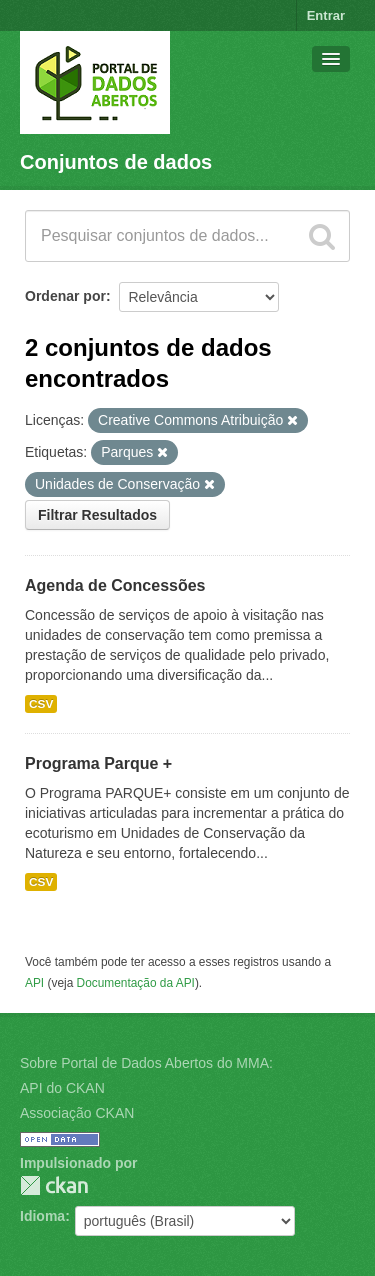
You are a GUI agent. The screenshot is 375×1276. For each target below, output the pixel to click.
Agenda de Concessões (115, 585)
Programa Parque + (98, 763)
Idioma (42, 1216)
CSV (41, 704)
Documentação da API (136, 983)
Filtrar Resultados (97, 515)
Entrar (326, 15)
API (34, 983)
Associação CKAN (77, 1113)
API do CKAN (62, 1088)
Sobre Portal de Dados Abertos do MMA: (146, 1063)
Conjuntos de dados (116, 162)
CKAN (54, 1185)
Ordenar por (65, 296)
